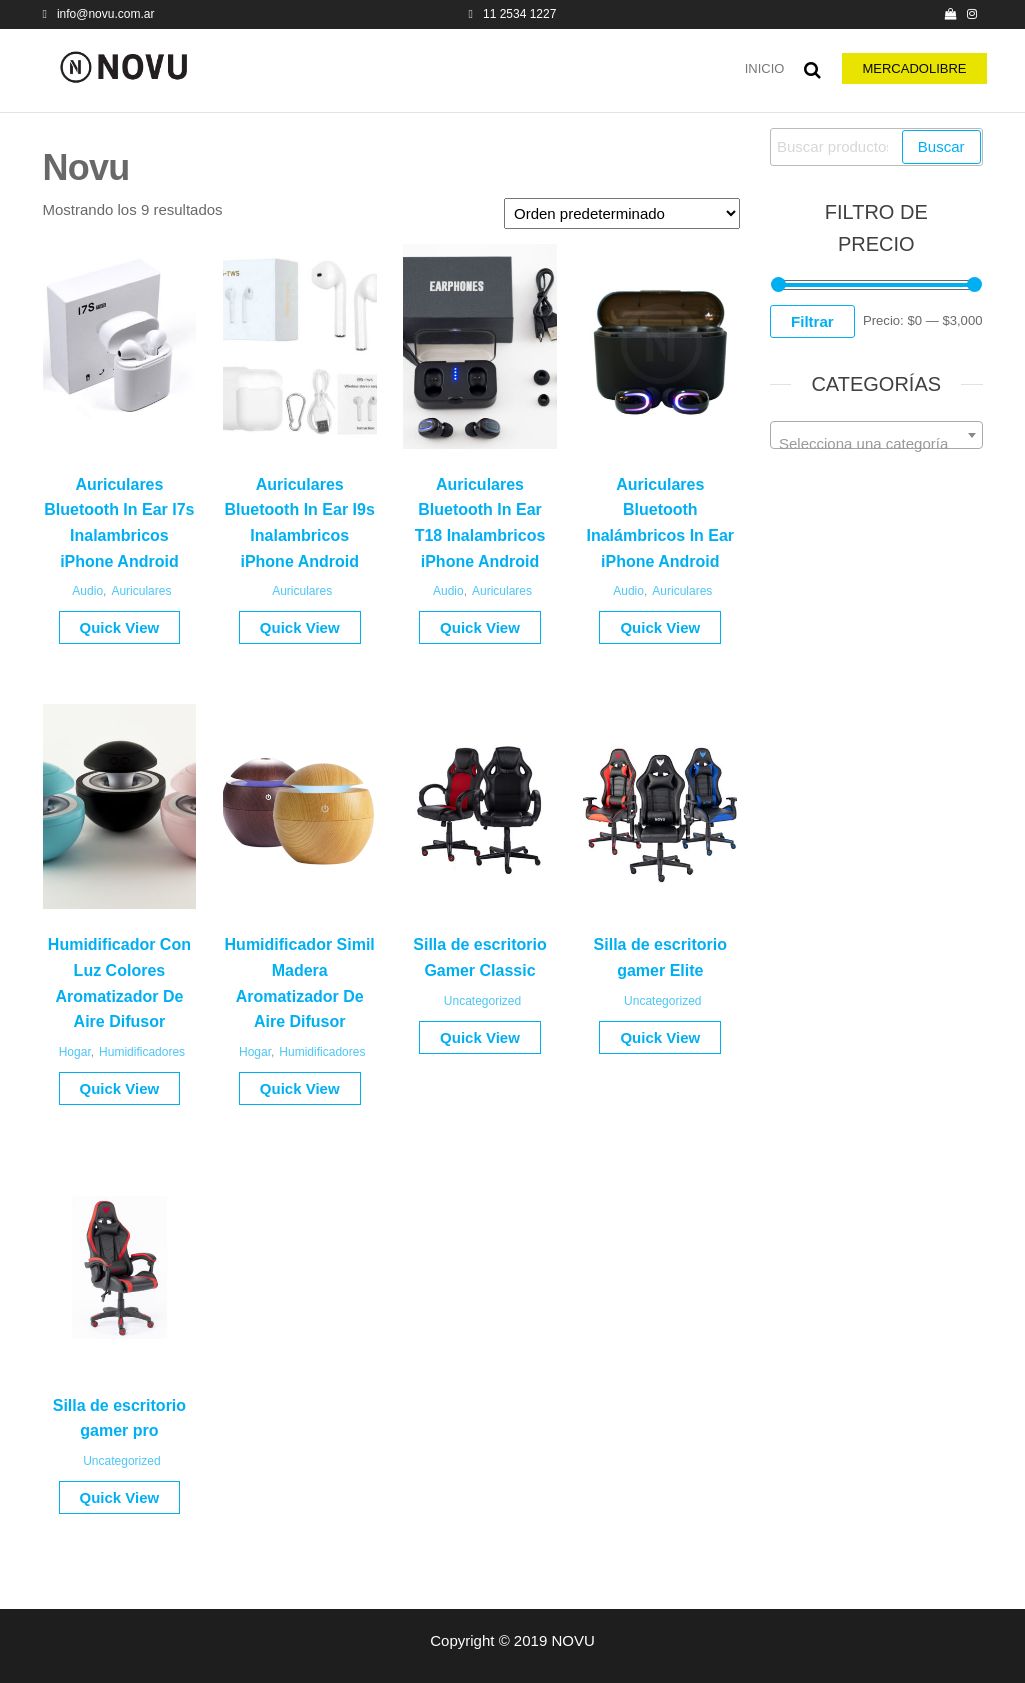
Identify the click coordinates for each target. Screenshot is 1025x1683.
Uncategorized (482, 1001)
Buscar (941, 146)
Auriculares (141, 591)
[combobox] (876, 435)
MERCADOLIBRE (914, 68)
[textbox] (876, 443)
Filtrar (812, 321)
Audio (87, 591)
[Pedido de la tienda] (622, 213)
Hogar (75, 1052)
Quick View (120, 627)
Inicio (765, 68)
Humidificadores (142, 1052)
